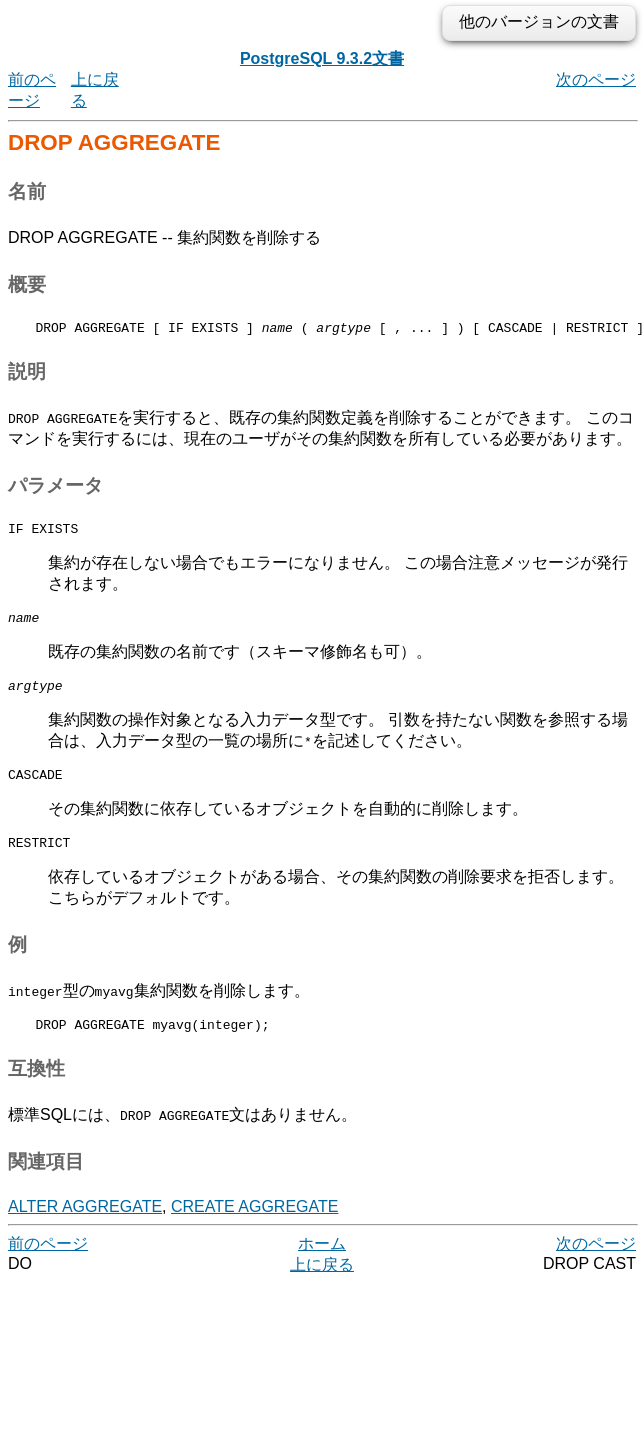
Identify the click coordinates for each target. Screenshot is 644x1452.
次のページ (596, 79)
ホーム (322, 1264)
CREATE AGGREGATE (254, 1227)
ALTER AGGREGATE (85, 1227)
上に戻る (322, 1285)
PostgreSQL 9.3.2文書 (322, 58)
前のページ (48, 1264)
